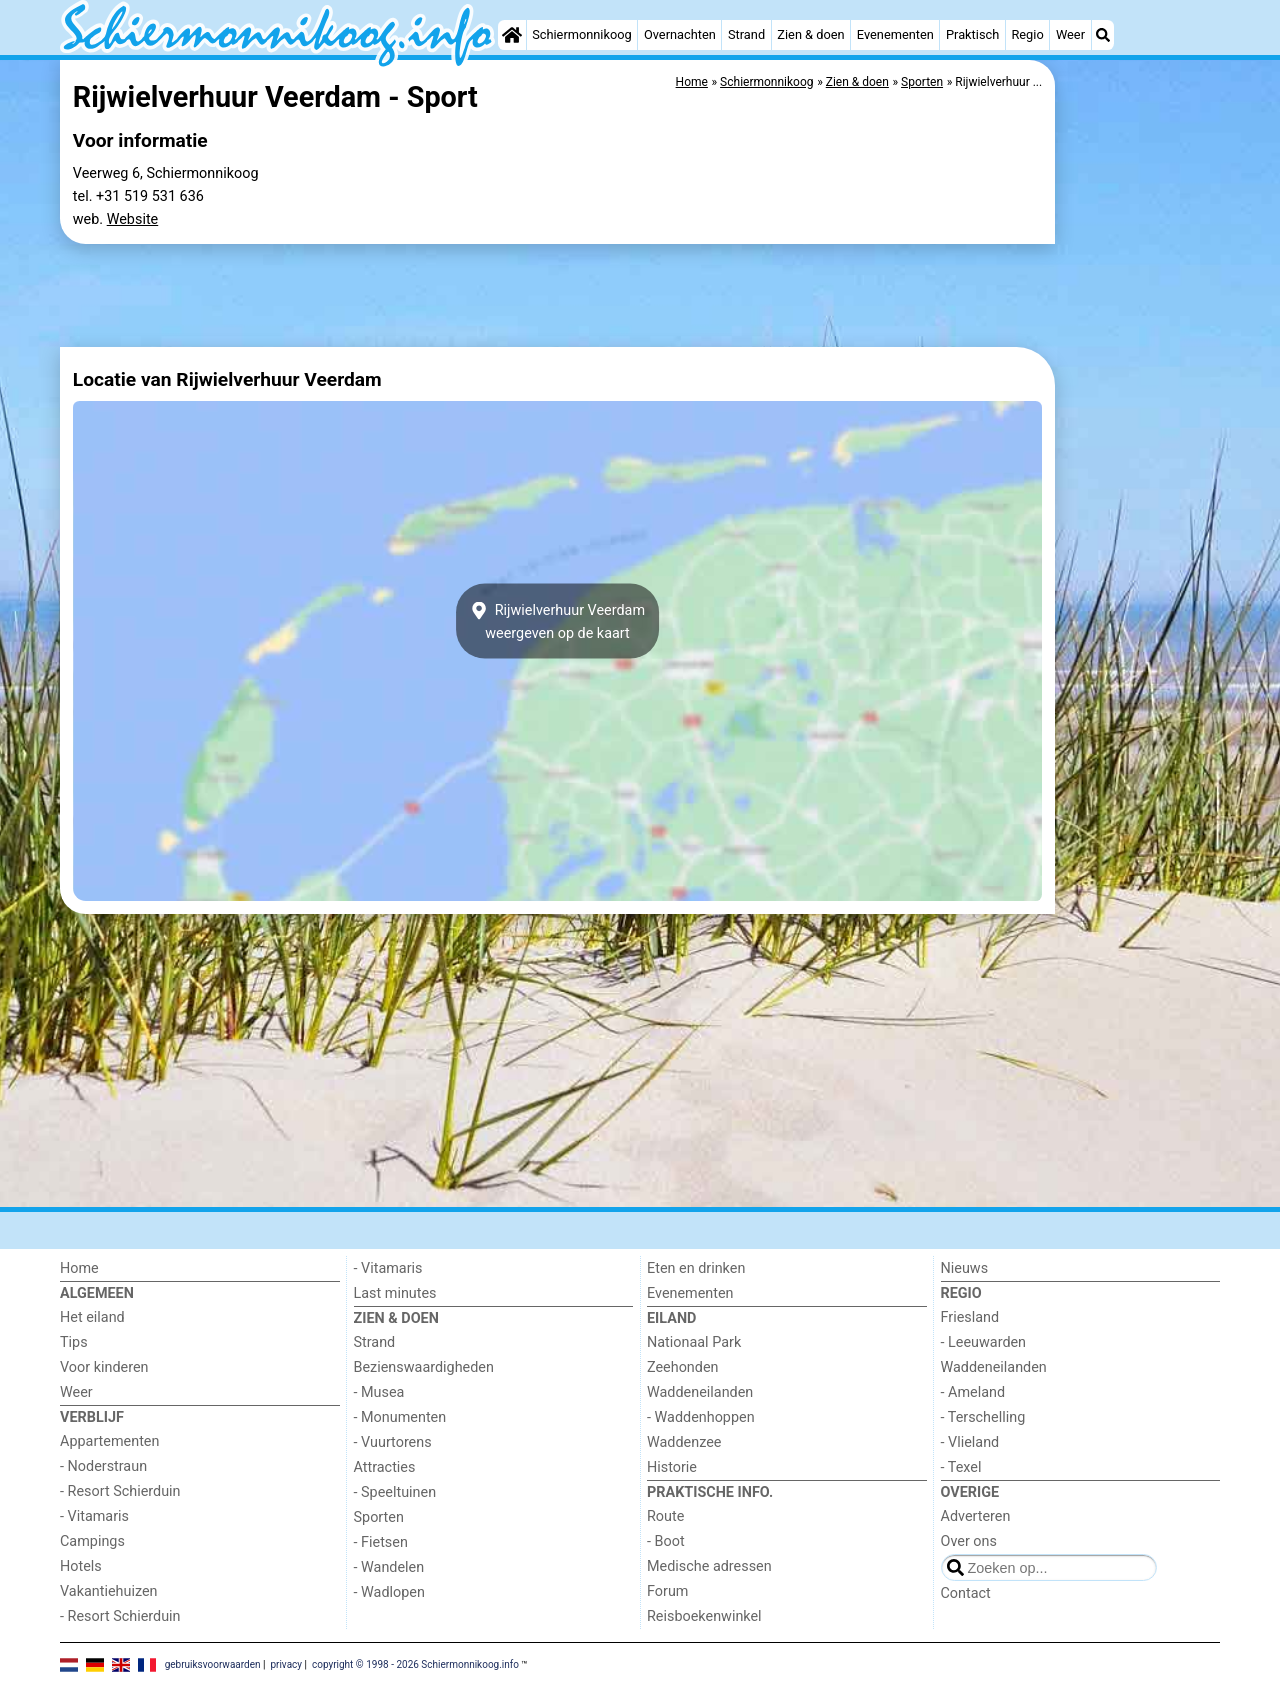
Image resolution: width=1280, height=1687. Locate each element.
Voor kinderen (104, 1367)
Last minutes (395, 1293)
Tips (74, 1342)
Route (665, 1516)
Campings (92, 1541)
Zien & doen (810, 34)
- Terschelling (983, 1417)
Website (133, 219)
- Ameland (973, 1392)
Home (79, 1268)
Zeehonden (683, 1367)
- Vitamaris (94, 1516)
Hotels (81, 1566)
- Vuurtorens (393, 1442)
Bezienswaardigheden (424, 1367)
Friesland (970, 1317)
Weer (1070, 34)
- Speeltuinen (395, 1492)
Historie (672, 1467)
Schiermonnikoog (582, 34)
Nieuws (965, 1268)
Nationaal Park (694, 1342)
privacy (286, 1663)
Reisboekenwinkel (704, 1616)
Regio (1027, 34)
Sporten (379, 1517)
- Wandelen (389, 1567)
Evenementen (895, 34)
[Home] (512, 35)
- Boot (666, 1541)
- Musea (379, 1392)
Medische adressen (709, 1566)
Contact (966, 1593)
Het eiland (92, 1317)
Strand (746, 34)
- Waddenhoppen (701, 1417)
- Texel (961, 1467)
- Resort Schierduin (120, 1491)
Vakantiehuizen (109, 1591)
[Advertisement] (1140, 360)
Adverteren (976, 1516)
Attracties (385, 1467)
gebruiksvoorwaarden (213, 1663)
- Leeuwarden (984, 1342)
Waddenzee (684, 1442)
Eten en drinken (696, 1268)
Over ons (969, 1541)
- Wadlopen (389, 1592)
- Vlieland (970, 1442)
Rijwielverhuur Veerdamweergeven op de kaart (557, 621)
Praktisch (972, 34)
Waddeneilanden (700, 1392)
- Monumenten (400, 1417)
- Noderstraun (103, 1466)
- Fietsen (381, 1542)
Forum (667, 1591)
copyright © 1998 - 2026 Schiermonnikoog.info (415, 1663)
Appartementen (109, 1441)
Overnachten (680, 34)
